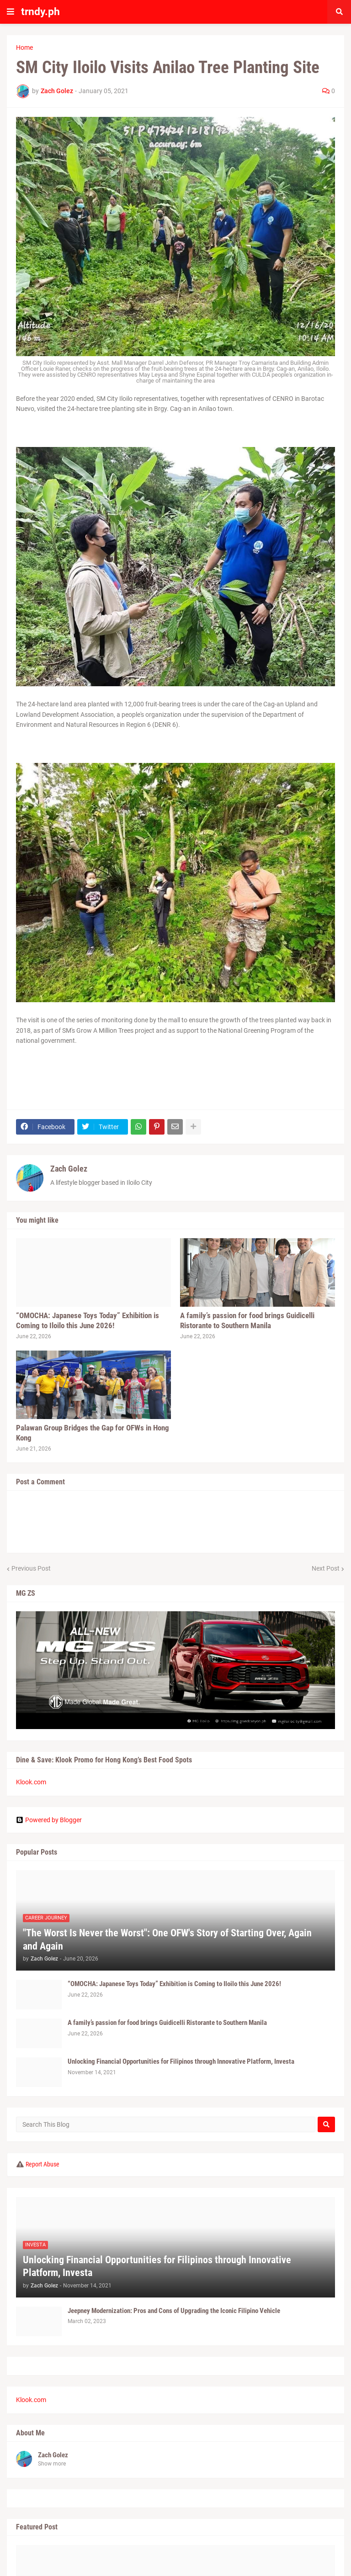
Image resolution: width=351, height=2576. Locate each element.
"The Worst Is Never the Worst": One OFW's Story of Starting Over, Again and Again (167, 1939)
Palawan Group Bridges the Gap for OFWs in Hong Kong (92, 1432)
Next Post (326, 1568)
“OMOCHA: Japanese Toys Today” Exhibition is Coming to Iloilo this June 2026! (87, 1320)
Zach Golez (68, 1168)
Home (24, 47)
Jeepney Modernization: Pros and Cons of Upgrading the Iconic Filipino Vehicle (174, 2311)
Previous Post (31, 1568)
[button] (10, 12)
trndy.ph (40, 11)
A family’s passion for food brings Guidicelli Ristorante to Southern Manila (247, 1320)
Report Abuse (42, 2164)
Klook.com (31, 1782)
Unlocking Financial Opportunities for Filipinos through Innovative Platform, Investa (181, 2061)
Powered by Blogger (49, 1820)
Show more (52, 2463)
